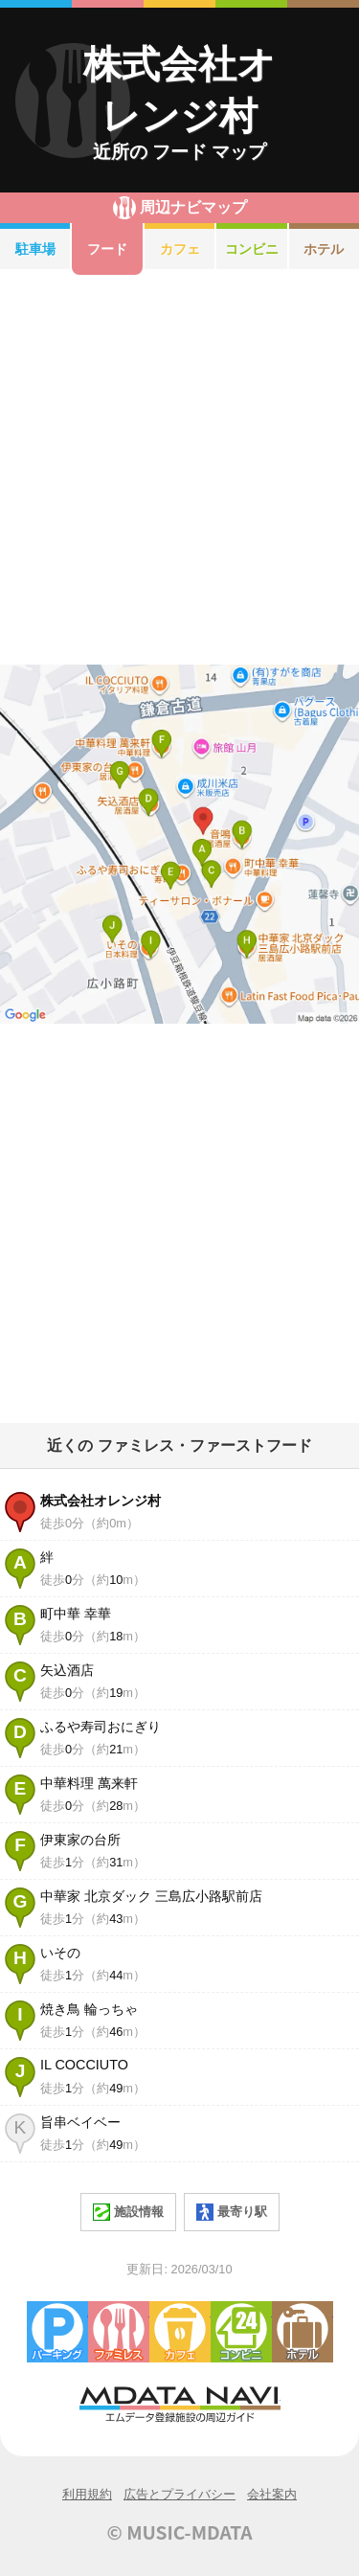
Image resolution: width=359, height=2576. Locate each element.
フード (107, 249)
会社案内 (272, 2494)
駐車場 (35, 249)
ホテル (302, 2331)
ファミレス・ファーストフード (118, 2331)
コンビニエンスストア (241, 2331)
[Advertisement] (179, 469)
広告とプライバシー (179, 2494)
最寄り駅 (231, 2212)
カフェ (180, 249)
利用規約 (87, 2494)
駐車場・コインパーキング (57, 2331)
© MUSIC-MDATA (180, 2532)
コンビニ (252, 249)
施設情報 (128, 2212)
